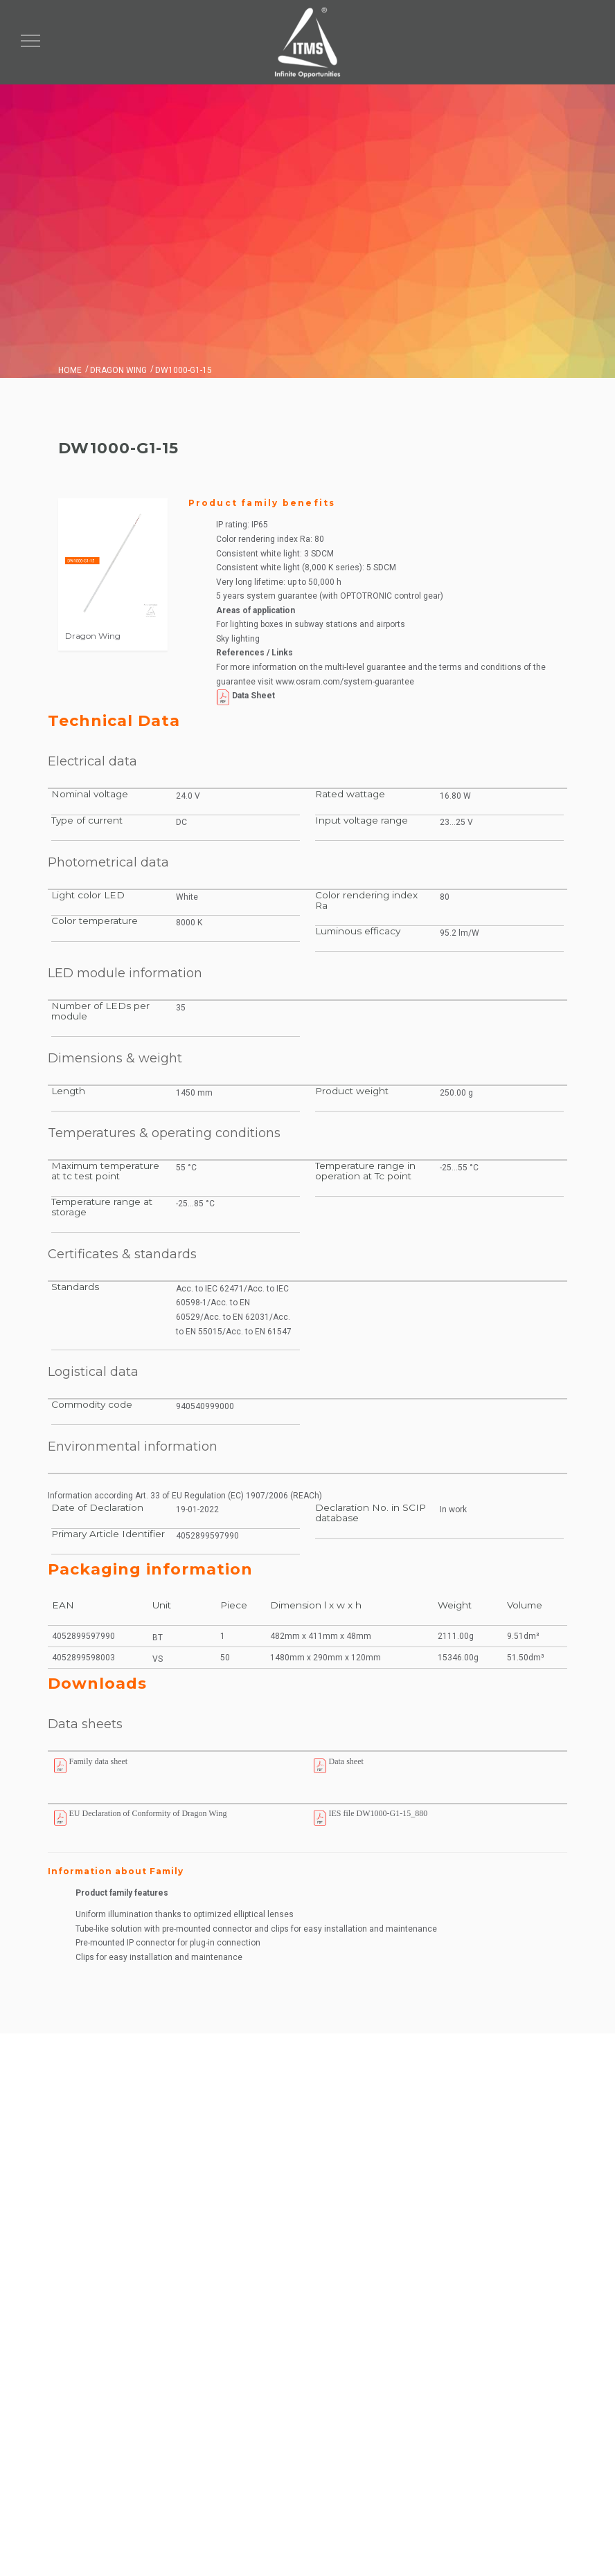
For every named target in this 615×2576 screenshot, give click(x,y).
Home (70, 370)
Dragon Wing (118, 370)
